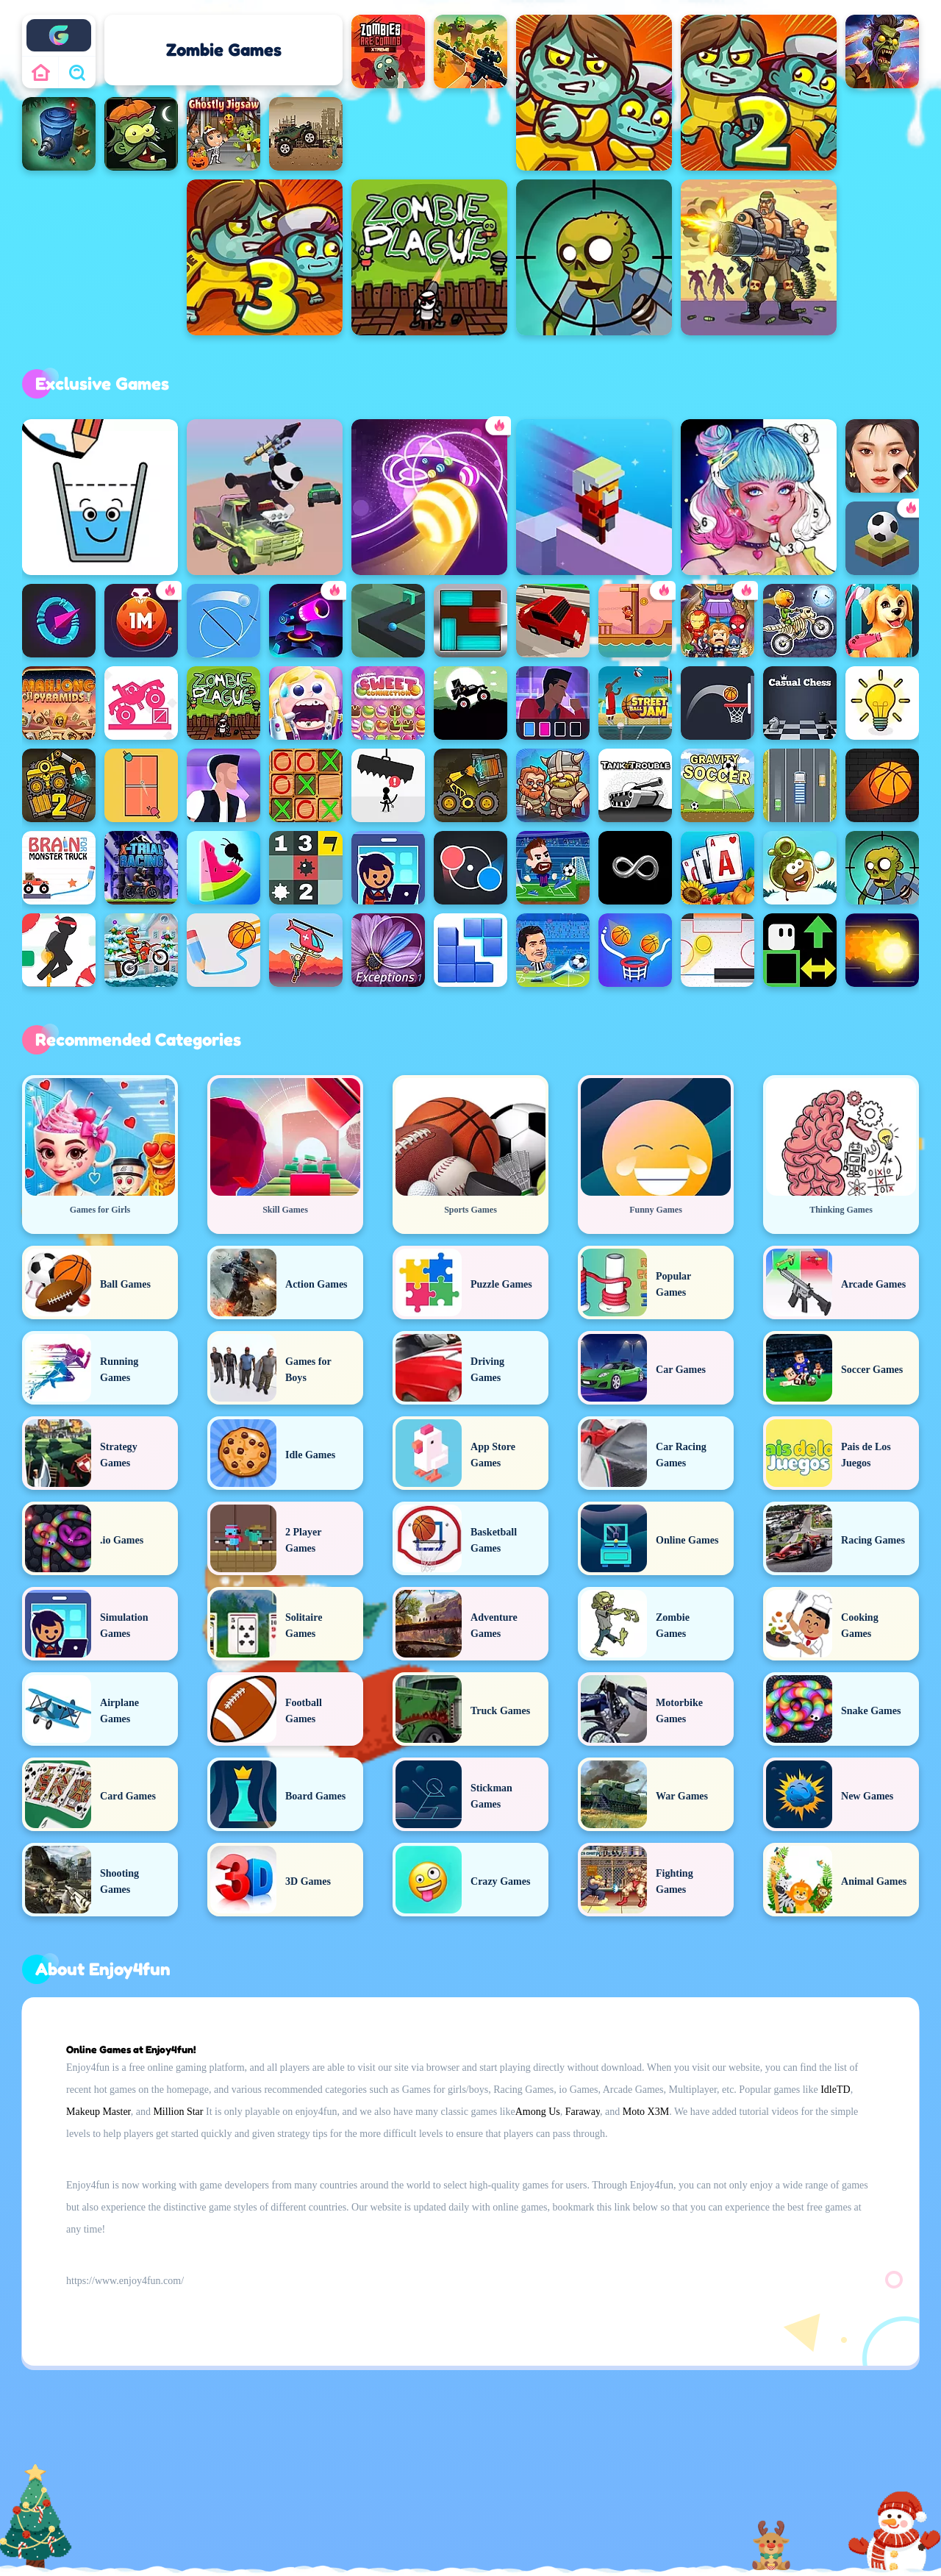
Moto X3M (646, 2111)
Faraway (582, 2111)
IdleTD (835, 2089)
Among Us (537, 2111)
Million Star (178, 2111)
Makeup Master (98, 2111)
